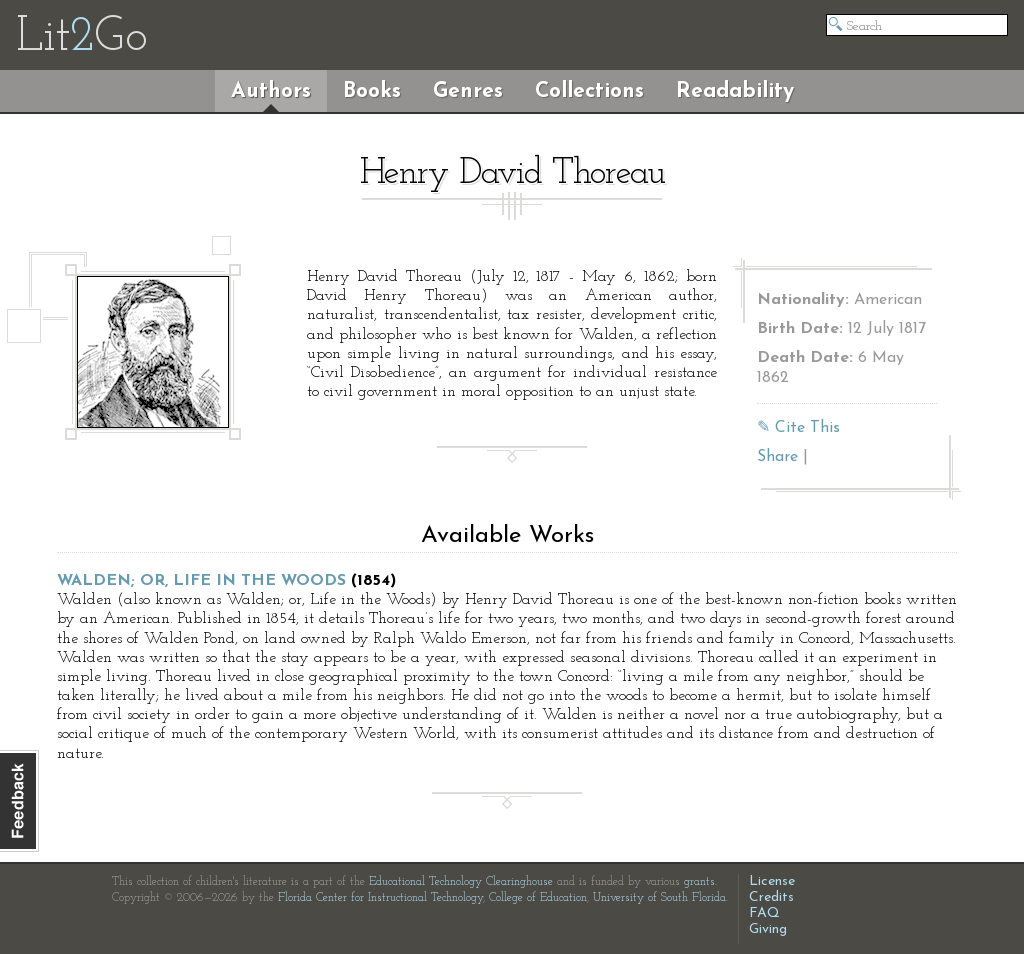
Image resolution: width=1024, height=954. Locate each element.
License (772, 881)
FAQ (764, 913)
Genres (468, 91)
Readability (735, 91)
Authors (271, 91)
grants (699, 882)
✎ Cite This (798, 428)
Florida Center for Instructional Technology (380, 898)
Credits (771, 897)
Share (777, 457)
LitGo (81, 38)
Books (372, 91)
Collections (589, 91)
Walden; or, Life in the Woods (201, 581)
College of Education (538, 898)
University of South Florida (659, 898)
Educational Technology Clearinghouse (461, 882)
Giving (768, 929)
